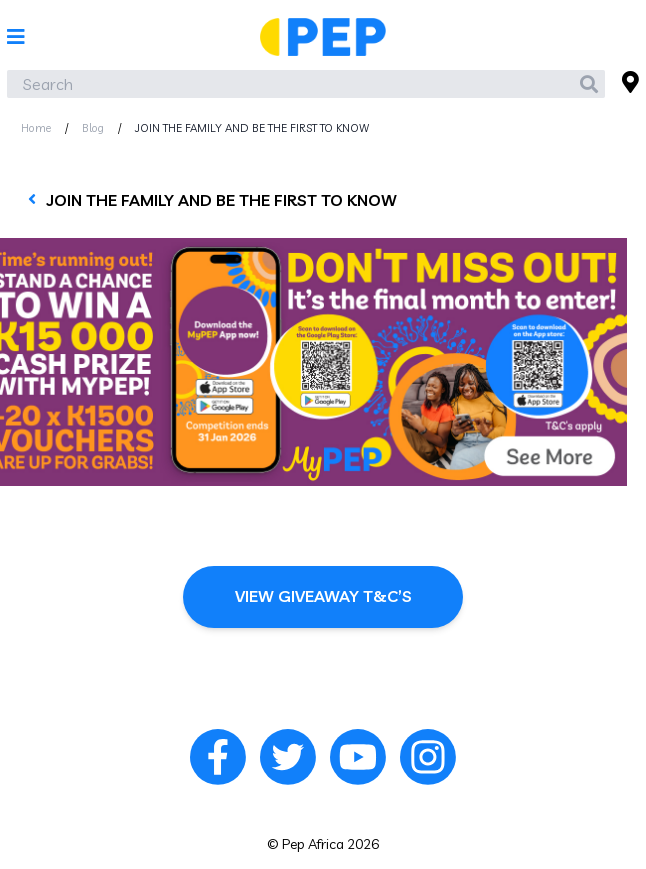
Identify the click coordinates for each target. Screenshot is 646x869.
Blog (93, 128)
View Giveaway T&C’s (323, 596)
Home (36, 128)
